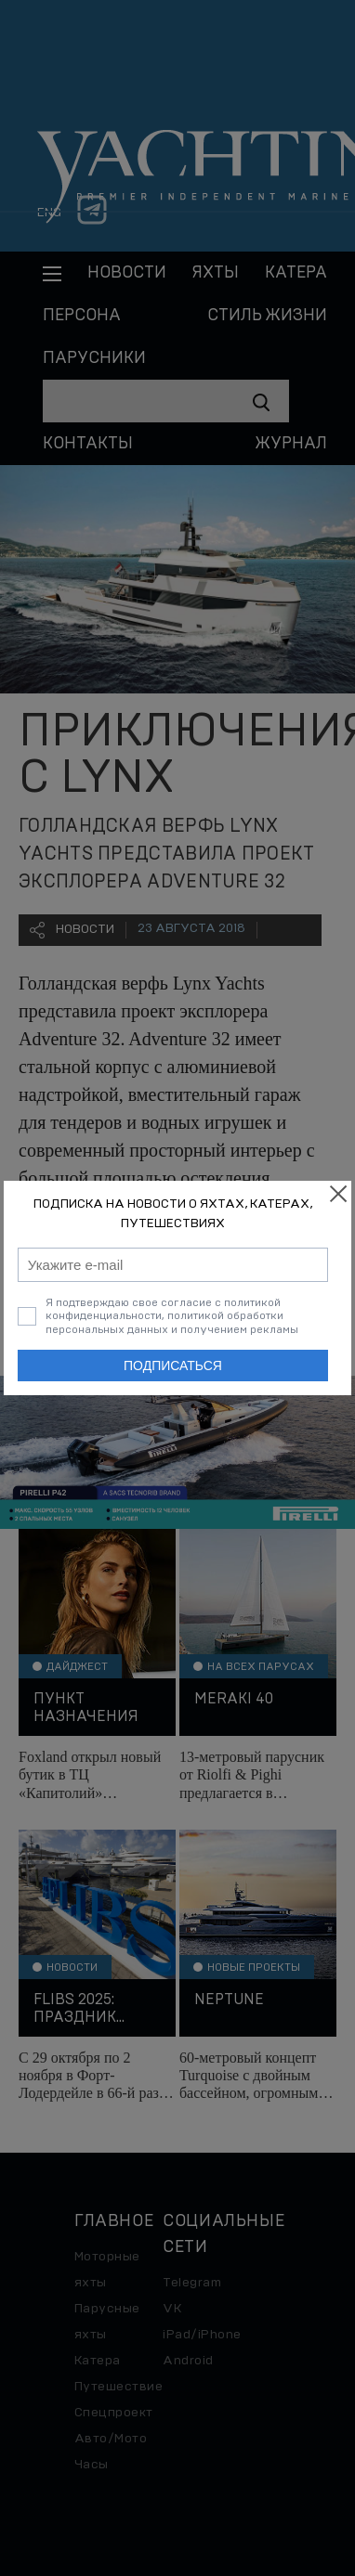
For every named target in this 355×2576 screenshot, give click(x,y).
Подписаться (173, 1365)
